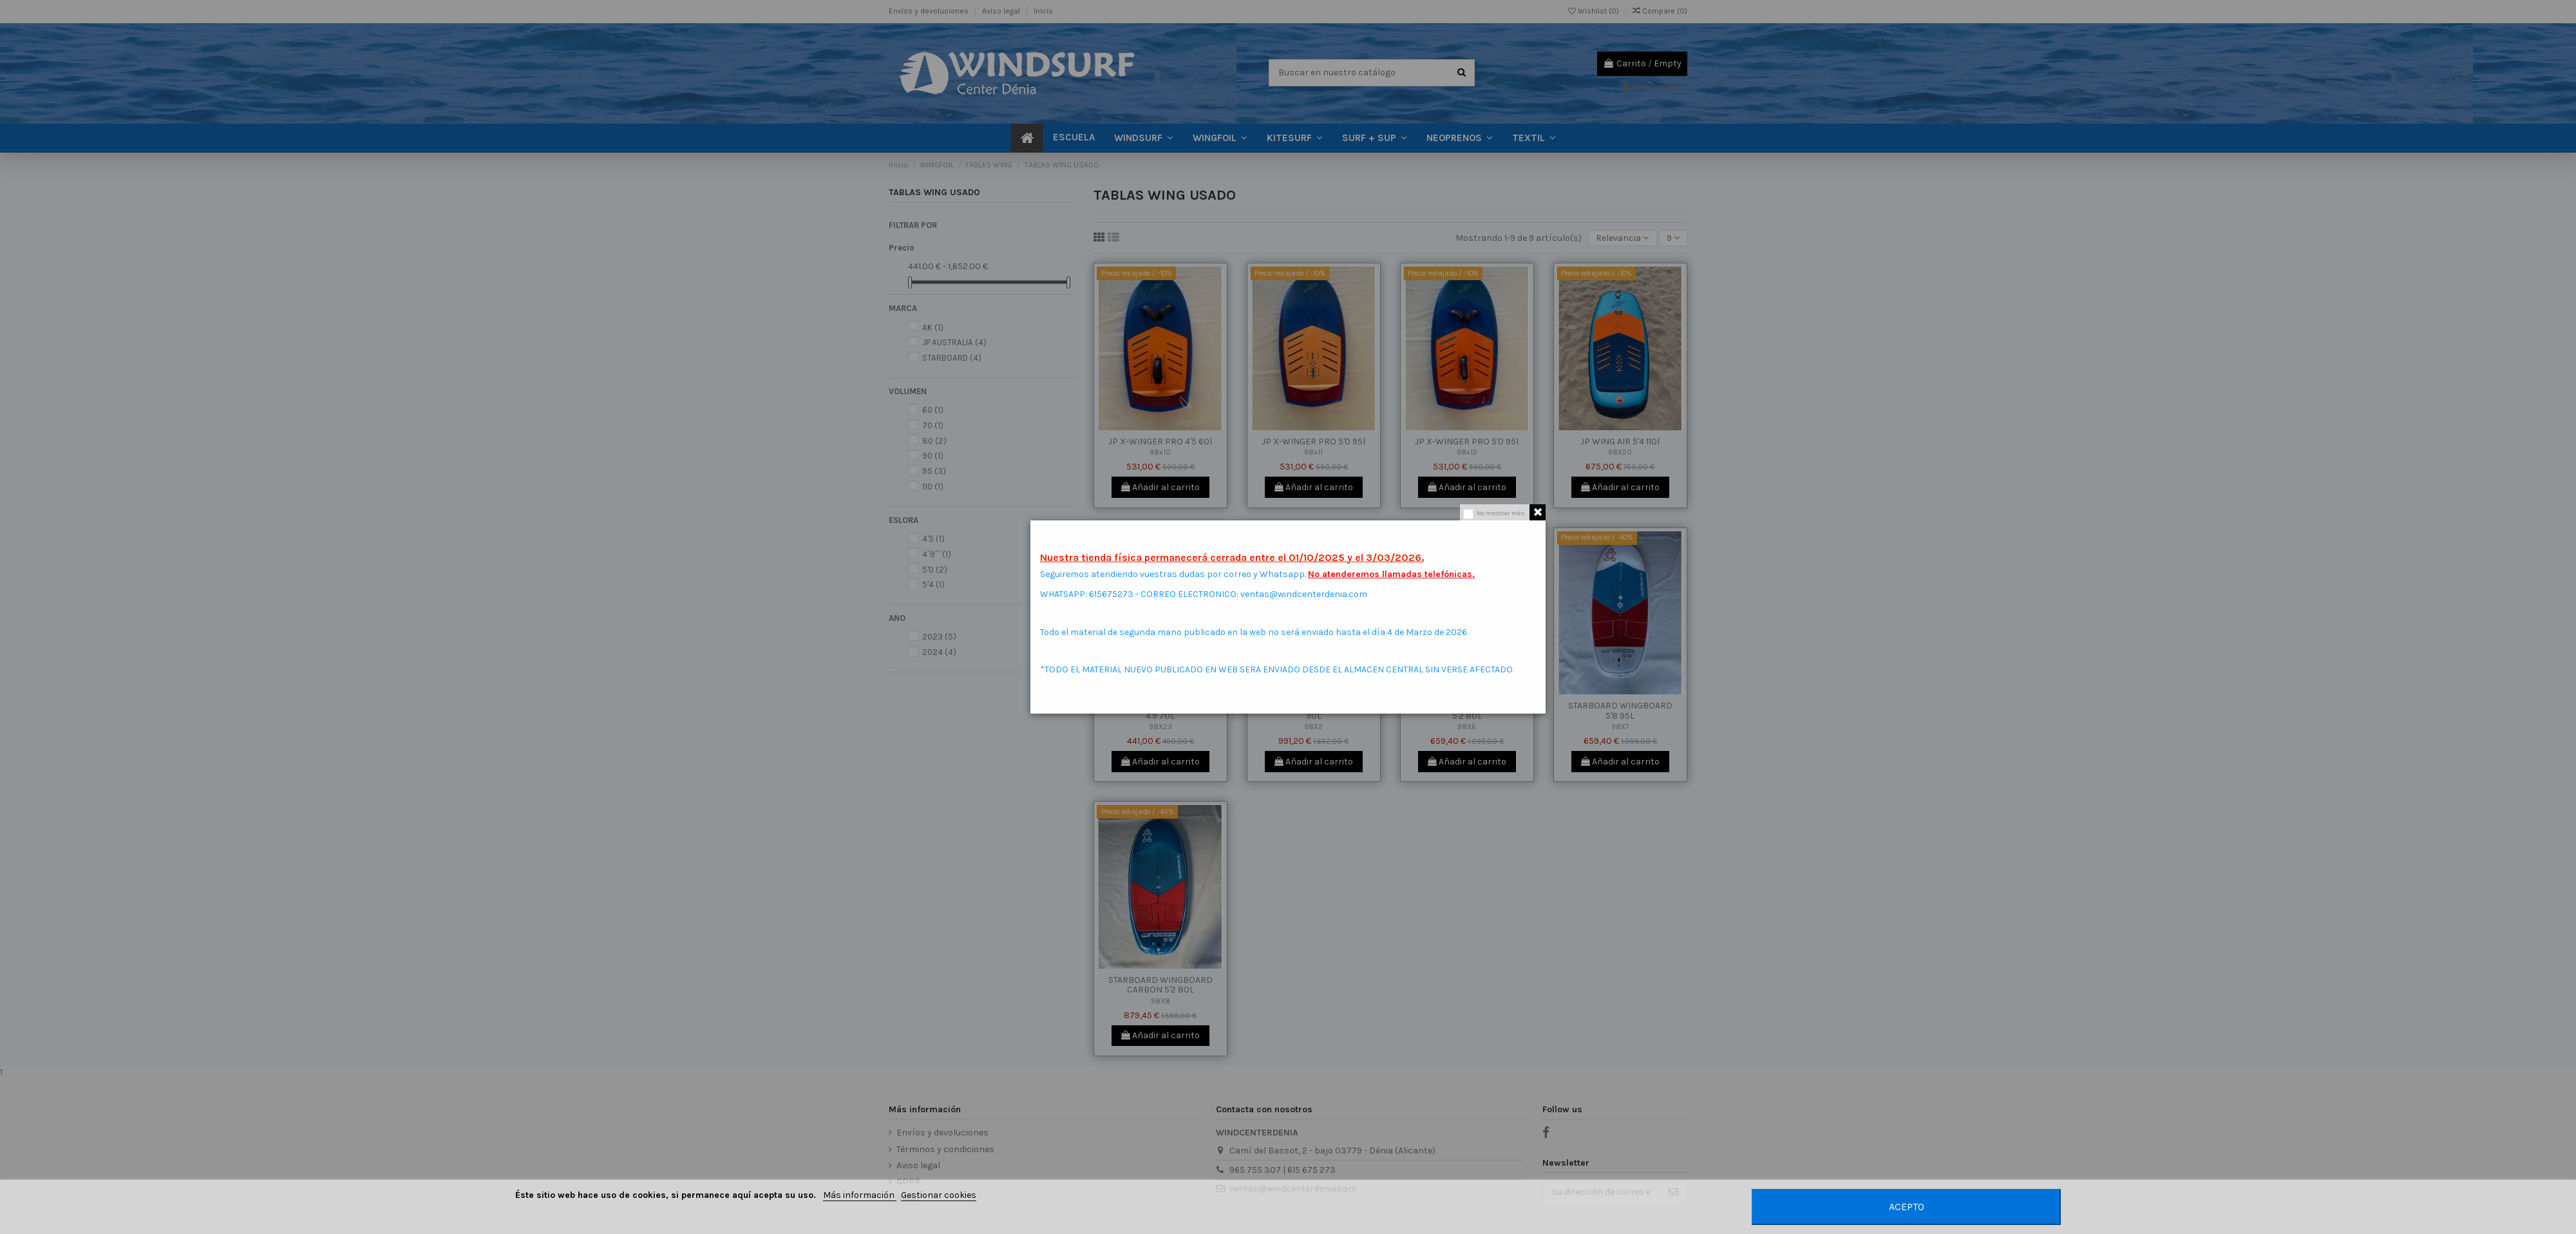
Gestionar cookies (938, 1195)
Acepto (1906, 1207)
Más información (859, 1195)
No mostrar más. (1501, 513)
